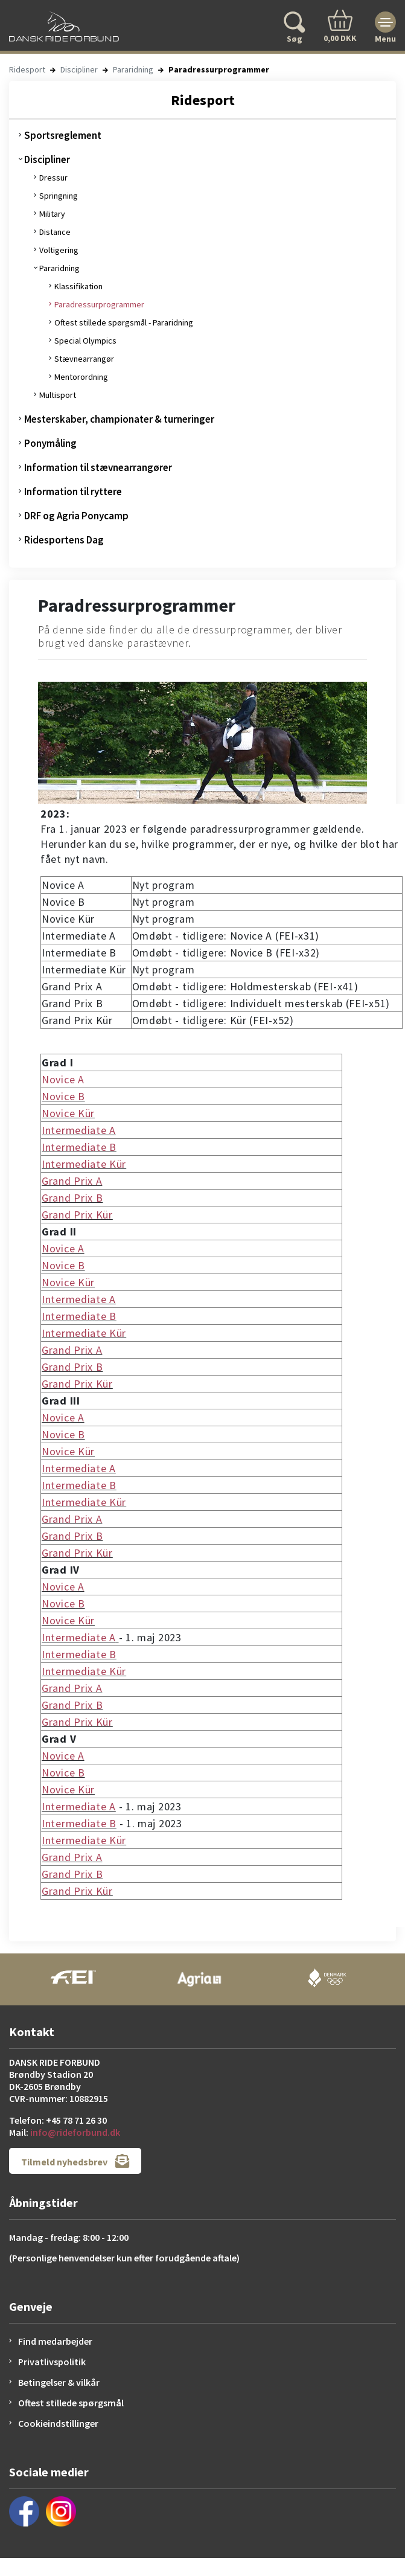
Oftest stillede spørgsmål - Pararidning (123, 322)
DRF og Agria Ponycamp (76, 515)
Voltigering (58, 250)
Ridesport (27, 69)
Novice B (63, 1096)
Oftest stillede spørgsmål (71, 2403)
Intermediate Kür (84, 1164)
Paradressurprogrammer (99, 304)
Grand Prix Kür (77, 1215)
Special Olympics (85, 340)
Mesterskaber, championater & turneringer (119, 419)
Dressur (53, 177)
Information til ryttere (73, 491)
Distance (55, 231)
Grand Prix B (72, 1198)
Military (52, 213)
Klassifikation (78, 286)
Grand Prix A (72, 1181)
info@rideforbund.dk (75, 2132)
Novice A (63, 1079)
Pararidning (133, 69)
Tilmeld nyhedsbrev (75, 2161)
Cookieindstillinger (58, 2423)
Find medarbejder (55, 2341)
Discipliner (79, 69)
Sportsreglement (62, 135)
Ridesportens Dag (64, 539)
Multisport (57, 394)
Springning (58, 195)
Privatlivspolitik (52, 2362)
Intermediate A (79, 1130)
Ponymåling (50, 443)
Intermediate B (79, 1147)
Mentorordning (81, 376)
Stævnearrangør (84, 358)
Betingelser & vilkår (59, 2382)
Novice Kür (68, 1113)
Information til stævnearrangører (98, 467)
